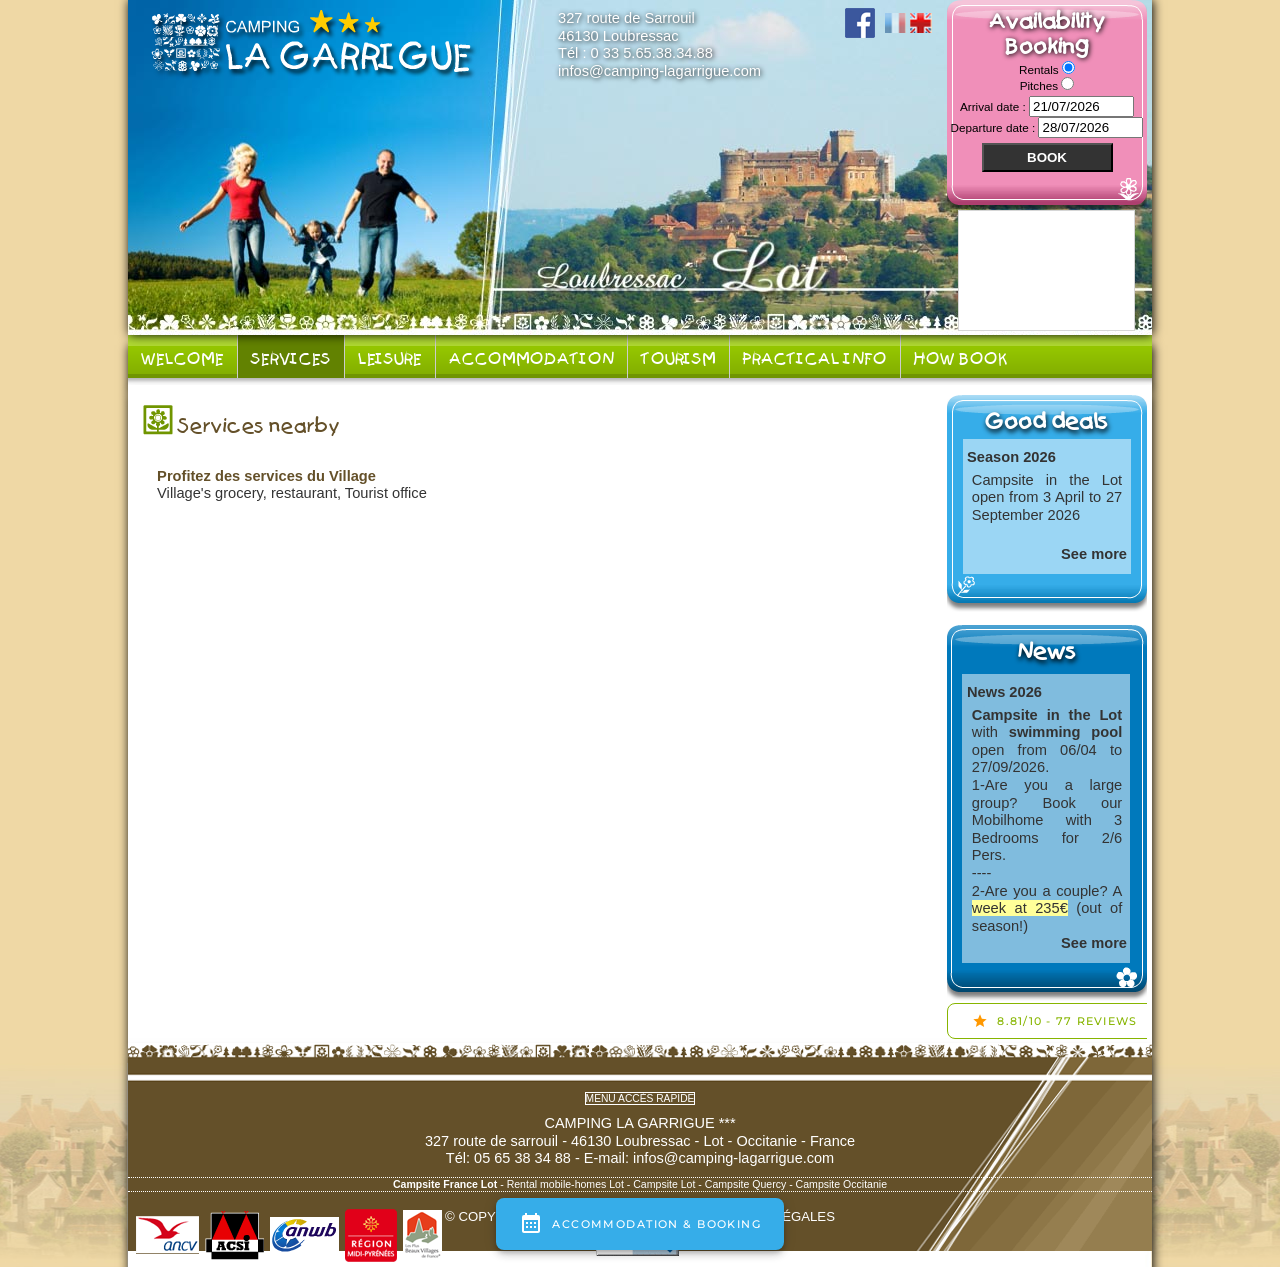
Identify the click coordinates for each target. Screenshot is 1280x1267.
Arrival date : (994, 106)
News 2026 (1004, 692)
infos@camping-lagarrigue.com (659, 71)
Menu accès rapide (640, 1098)
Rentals (1040, 69)
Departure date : (995, 127)
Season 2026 (1011, 457)
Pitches (1041, 85)
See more (1094, 554)
